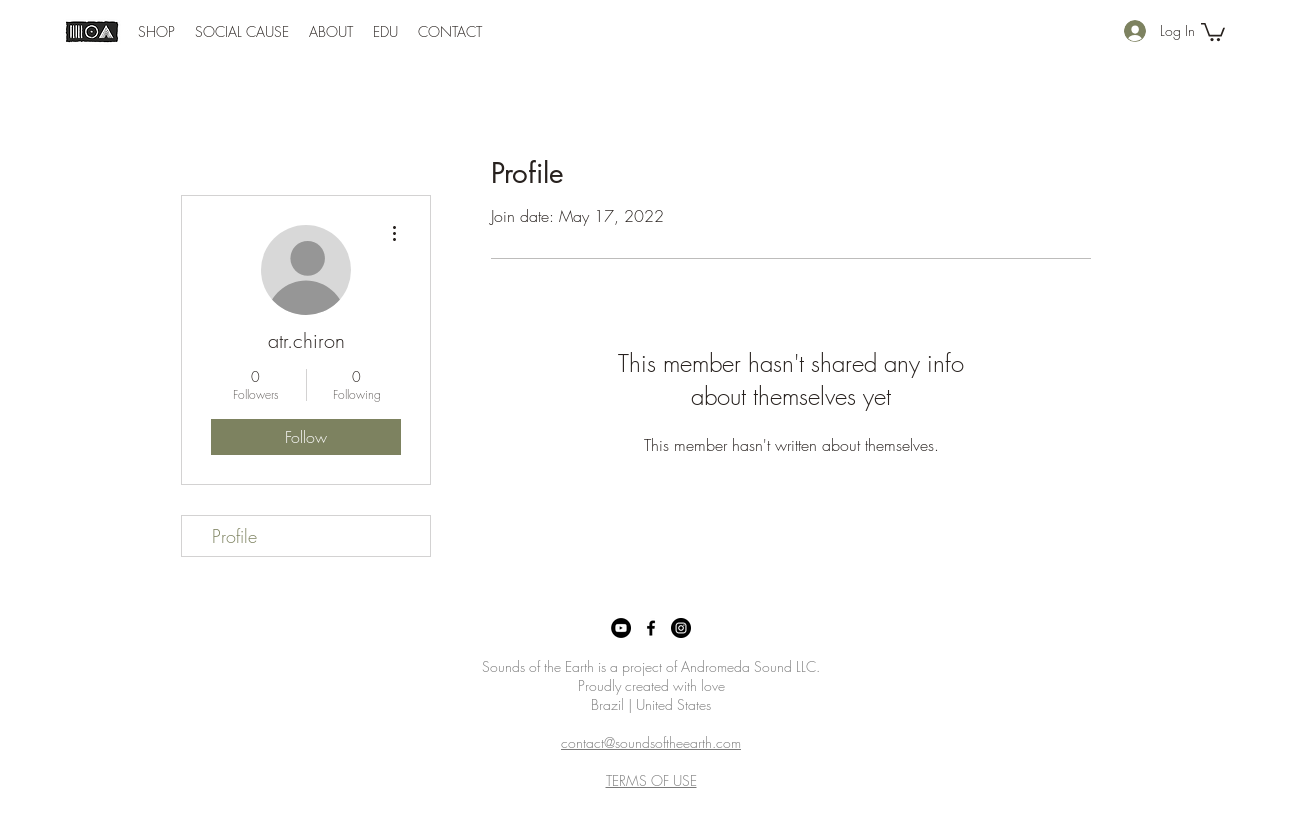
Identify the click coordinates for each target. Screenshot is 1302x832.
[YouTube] (621, 628)
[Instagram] (681, 628)
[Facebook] (651, 628)
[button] (156, 32)
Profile (234, 536)
